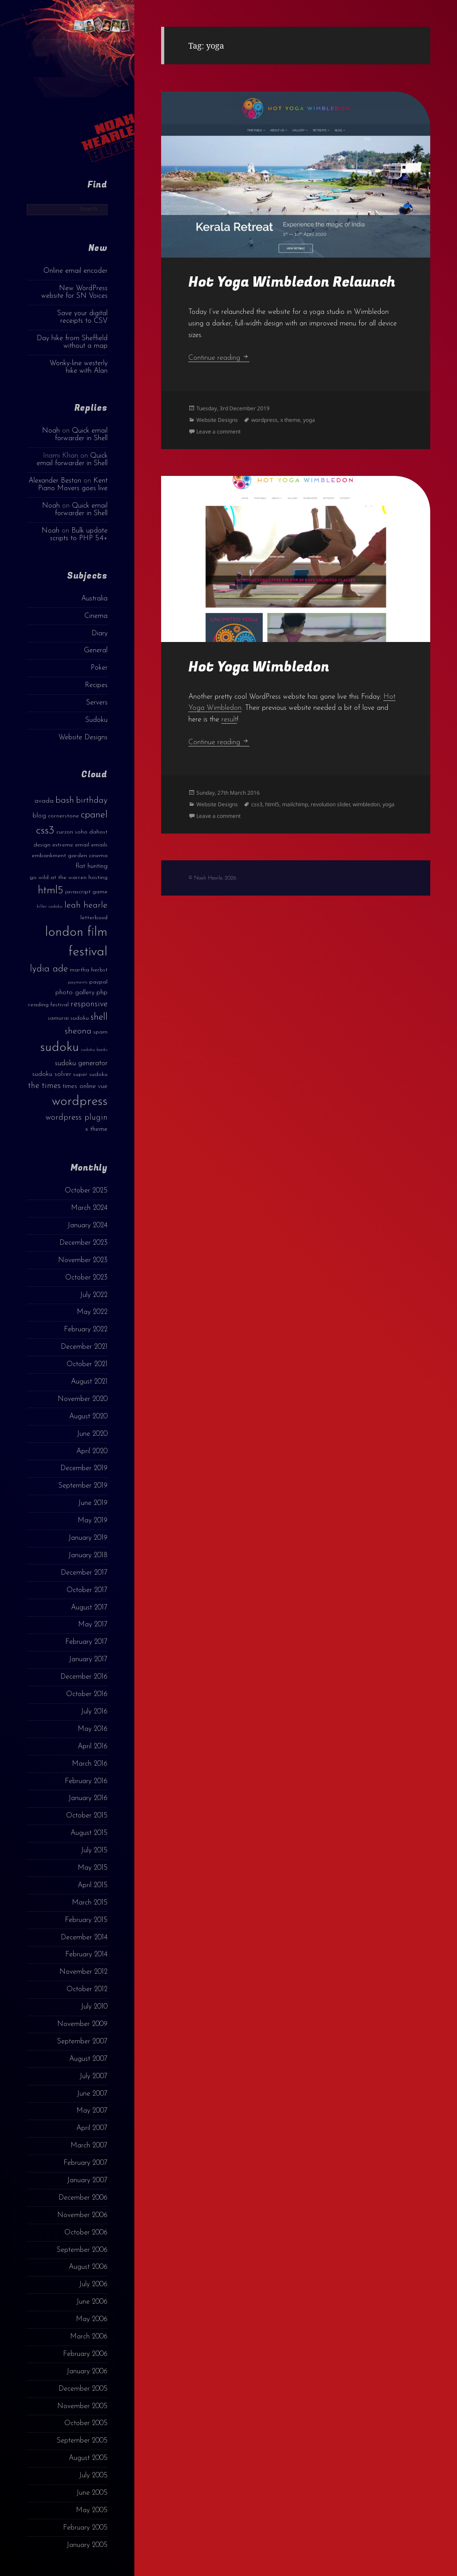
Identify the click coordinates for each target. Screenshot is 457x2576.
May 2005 (92, 2510)
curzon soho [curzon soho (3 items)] (71, 832)
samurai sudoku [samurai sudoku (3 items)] (68, 1018)
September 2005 (82, 2440)
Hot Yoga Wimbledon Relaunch (291, 282)
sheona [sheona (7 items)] (78, 1031)
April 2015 (93, 1885)
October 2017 (87, 1590)
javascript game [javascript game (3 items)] (86, 892)
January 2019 (88, 1538)
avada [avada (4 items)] (44, 801)
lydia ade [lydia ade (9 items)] (49, 969)
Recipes (96, 685)
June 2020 (92, 1434)
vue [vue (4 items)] (103, 1086)
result (229, 719)
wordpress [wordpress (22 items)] (80, 1101)
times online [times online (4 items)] (79, 1086)
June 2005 (92, 2493)
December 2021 (84, 1347)
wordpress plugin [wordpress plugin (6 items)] (77, 1117)
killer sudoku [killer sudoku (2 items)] (49, 906)
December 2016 (84, 1676)
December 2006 (83, 2197)
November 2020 (83, 1399)
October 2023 (86, 1277)
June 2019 (93, 1503)
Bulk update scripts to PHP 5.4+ (79, 534)
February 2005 (85, 2527)
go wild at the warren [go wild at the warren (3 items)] (58, 877)
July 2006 (93, 2284)
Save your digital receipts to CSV (82, 317)
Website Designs (83, 737)
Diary (99, 633)
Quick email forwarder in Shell (81, 434)
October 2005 (86, 2423)
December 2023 (83, 1242)
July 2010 (94, 2006)
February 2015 (86, 1920)
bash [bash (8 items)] (64, 800)
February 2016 (86, 1781)
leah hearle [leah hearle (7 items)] (86, 905)
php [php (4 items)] (102, 992)
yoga (309, 420)
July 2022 (94, 1295)
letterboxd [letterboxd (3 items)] (94, 918)
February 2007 (85, 2163)
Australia (94, 598)
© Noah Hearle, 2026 (212, 878)
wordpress (264, 420)
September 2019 (83, 1485)
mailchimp (295, 804)
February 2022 (86, 1329)
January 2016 (88, 1798)
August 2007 (88, 2059)
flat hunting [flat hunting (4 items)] (91, 866)
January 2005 (87, 2545)
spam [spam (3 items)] (100, 1032)
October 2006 (86, 2232)
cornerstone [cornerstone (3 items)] (63, 816)
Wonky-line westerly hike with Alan (79, 367)
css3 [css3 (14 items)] (45, 830)
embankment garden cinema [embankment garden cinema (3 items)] (70, 856)
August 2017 (89, 1607)
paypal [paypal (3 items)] (98, 982)
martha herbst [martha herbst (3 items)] (89, 970)
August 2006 (88, 2267)
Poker (99, 667)
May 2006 (92, 2319)
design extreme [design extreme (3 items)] (53, 845)
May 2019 (93, 1520)
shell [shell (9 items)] (99, 1017)
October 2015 (87, 1815)
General (96, 650)
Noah (51, 430)
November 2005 (82, 2406)
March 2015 (90, 1902)
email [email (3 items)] (82, 845)
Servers (97, 702)
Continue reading (218, 358)
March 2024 (89, 1208)
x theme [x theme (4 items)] (96, 1129)
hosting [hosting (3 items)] (98, 877)
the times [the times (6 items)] (44, 1086)
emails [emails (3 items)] (99, 845)
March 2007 (89, 2145)
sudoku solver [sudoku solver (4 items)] (51, 1074)
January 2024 (87, 1225)
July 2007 (93, 2076)
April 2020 (92, 1451)
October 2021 (87, 1364)
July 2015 (94, 1850)
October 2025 (86, 1190)
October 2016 (87, 1694)
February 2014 (86, 1954)
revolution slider (330, 804)
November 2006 (82, 2215)
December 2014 (84, 1937)
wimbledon (366, 804)
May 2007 (92, 2110)
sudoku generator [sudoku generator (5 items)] (81, 1063)
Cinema (96, 616)
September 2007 (82, 2041)
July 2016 (94, 1711)
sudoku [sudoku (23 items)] (59, 1047)
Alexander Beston (55, 480)
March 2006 (89, 2336)
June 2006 (92, 2301)
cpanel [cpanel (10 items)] (94, 815)
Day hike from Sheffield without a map (72, 342)
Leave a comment (218, 431)
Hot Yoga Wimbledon (258, 667)
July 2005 (93, 2475)
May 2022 (92, 1312)
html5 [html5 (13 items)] (50, 890)
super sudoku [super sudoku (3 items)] (90, 1074)
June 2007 (92, 2093)
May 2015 (93, 1868)
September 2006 (82, 2250)
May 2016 (93, 1729)
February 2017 (86, 1642)
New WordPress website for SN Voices (74, 292)
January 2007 (87, 2180)
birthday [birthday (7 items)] (92, 800)
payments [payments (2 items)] (77, 982)
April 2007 (92, 2128)
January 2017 (88, 1659)
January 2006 (87, 2371)
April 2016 (93, 1746)
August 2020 (88, 1416)
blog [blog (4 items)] (39, 816)
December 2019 (84, 1468)
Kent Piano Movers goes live (73, 484)
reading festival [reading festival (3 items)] (48, 1005)
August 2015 (89, 1833)
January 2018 (88, 1555)
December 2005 (83, 2389)
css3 (256, 804)
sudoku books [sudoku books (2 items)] (94, 1049)
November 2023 (83, 1260)
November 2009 (82, 2024)
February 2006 (85, 2354)
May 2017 (93, 1624)
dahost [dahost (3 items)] (98, 832)
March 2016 (90, 1763)
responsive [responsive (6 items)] (89, 1004)
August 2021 (89, 1381)
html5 (272, 804)
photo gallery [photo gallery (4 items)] (75, 992)
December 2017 (84, 1572)
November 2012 (83, 1972)
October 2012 (87, 1989)
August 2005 (88, 2458)
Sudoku (96, 720)
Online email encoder (75, 271)
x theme (290, 420)
